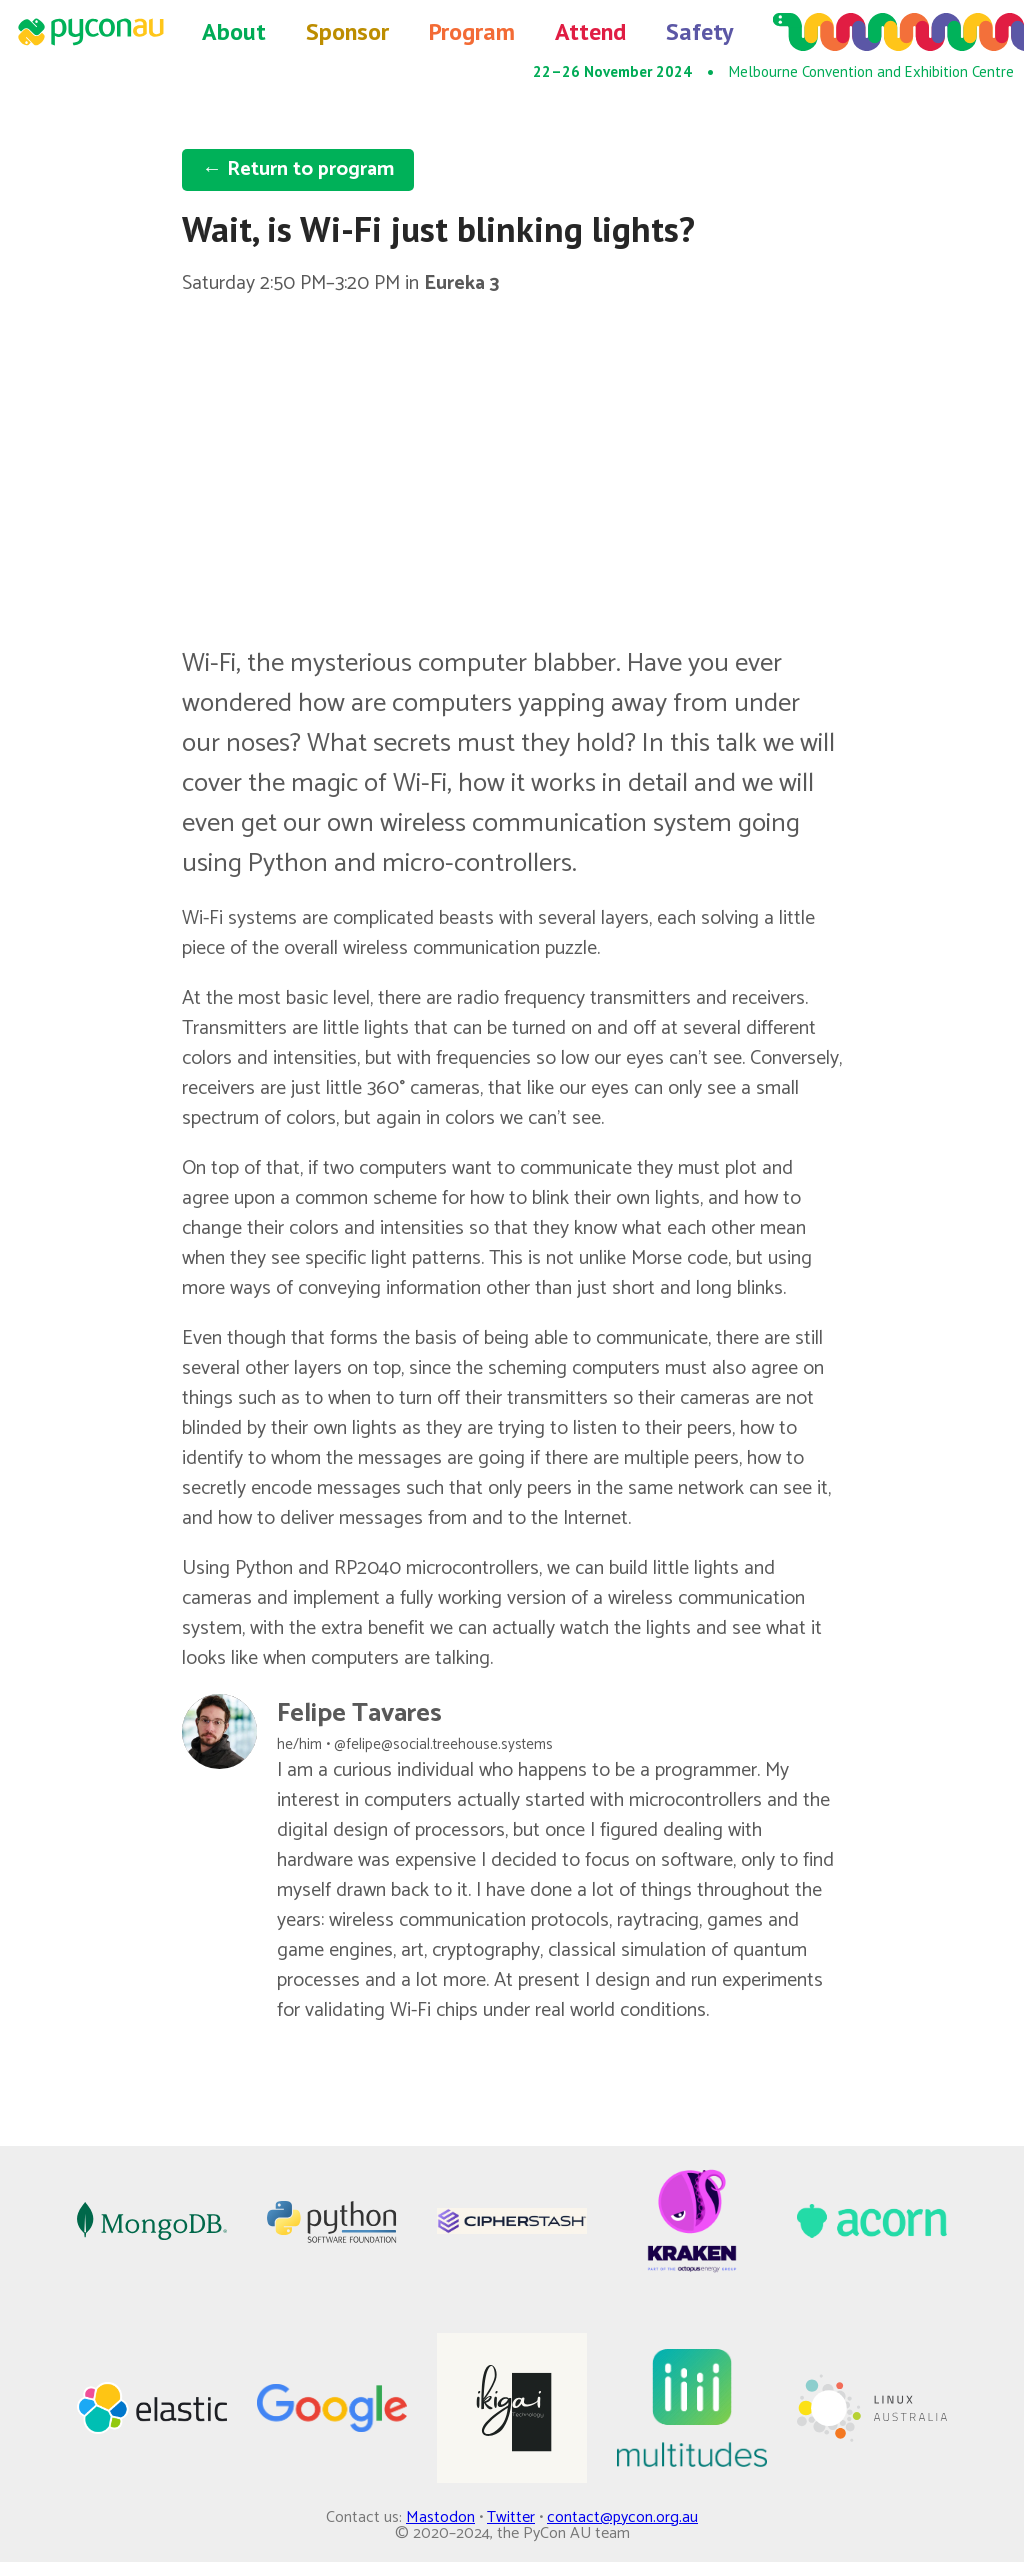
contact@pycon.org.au (622, 2517)
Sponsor (347, 31)
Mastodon (440, 2517)
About (234, 31)
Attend (590, 31)
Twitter (511, 2517)
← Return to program (298, 169)
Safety (699, 31)
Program (472, 31)
